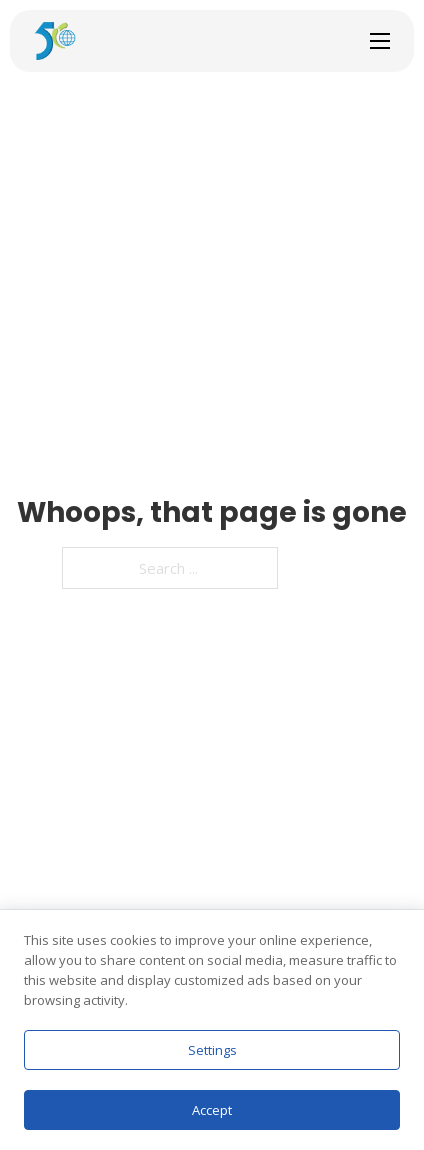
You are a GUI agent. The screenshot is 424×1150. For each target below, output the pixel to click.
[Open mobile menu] (380, 41)
